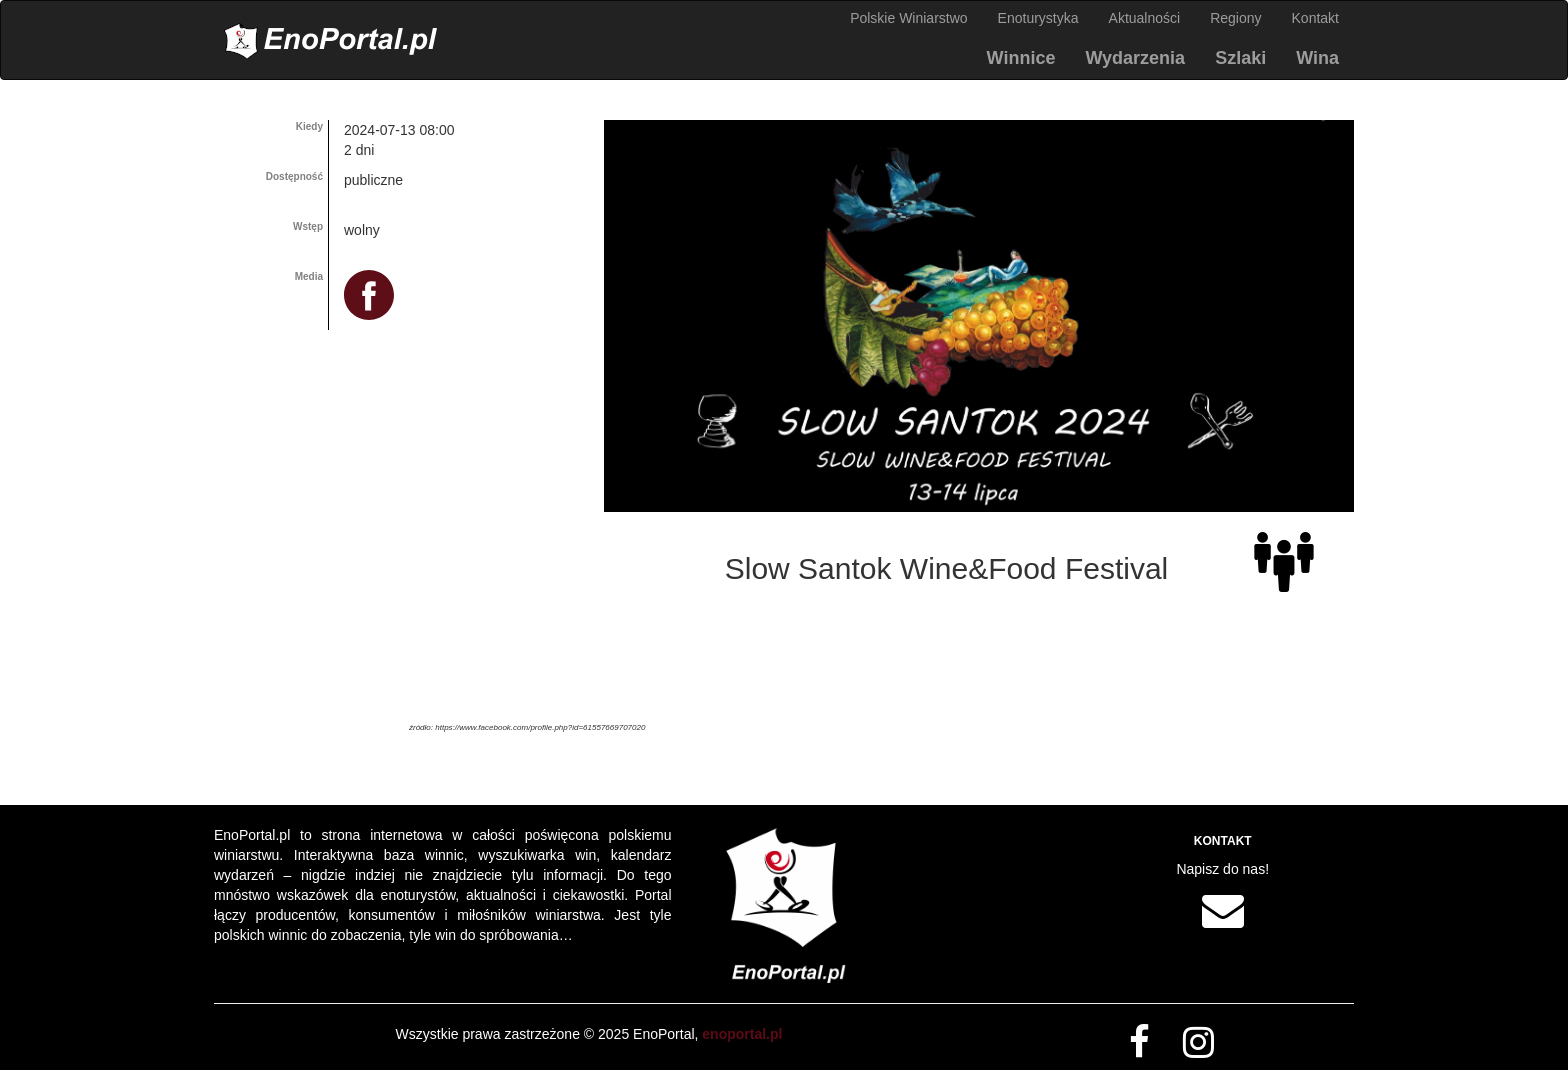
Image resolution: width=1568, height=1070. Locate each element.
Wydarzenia (1135, 58)
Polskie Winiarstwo (908, 18)
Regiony (1235, 18)
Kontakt (1315, 18)
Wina (1317, 58)
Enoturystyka (1038, 18)
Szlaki (1240, 58)
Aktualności (1145, 18)
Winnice (1021, 58)
